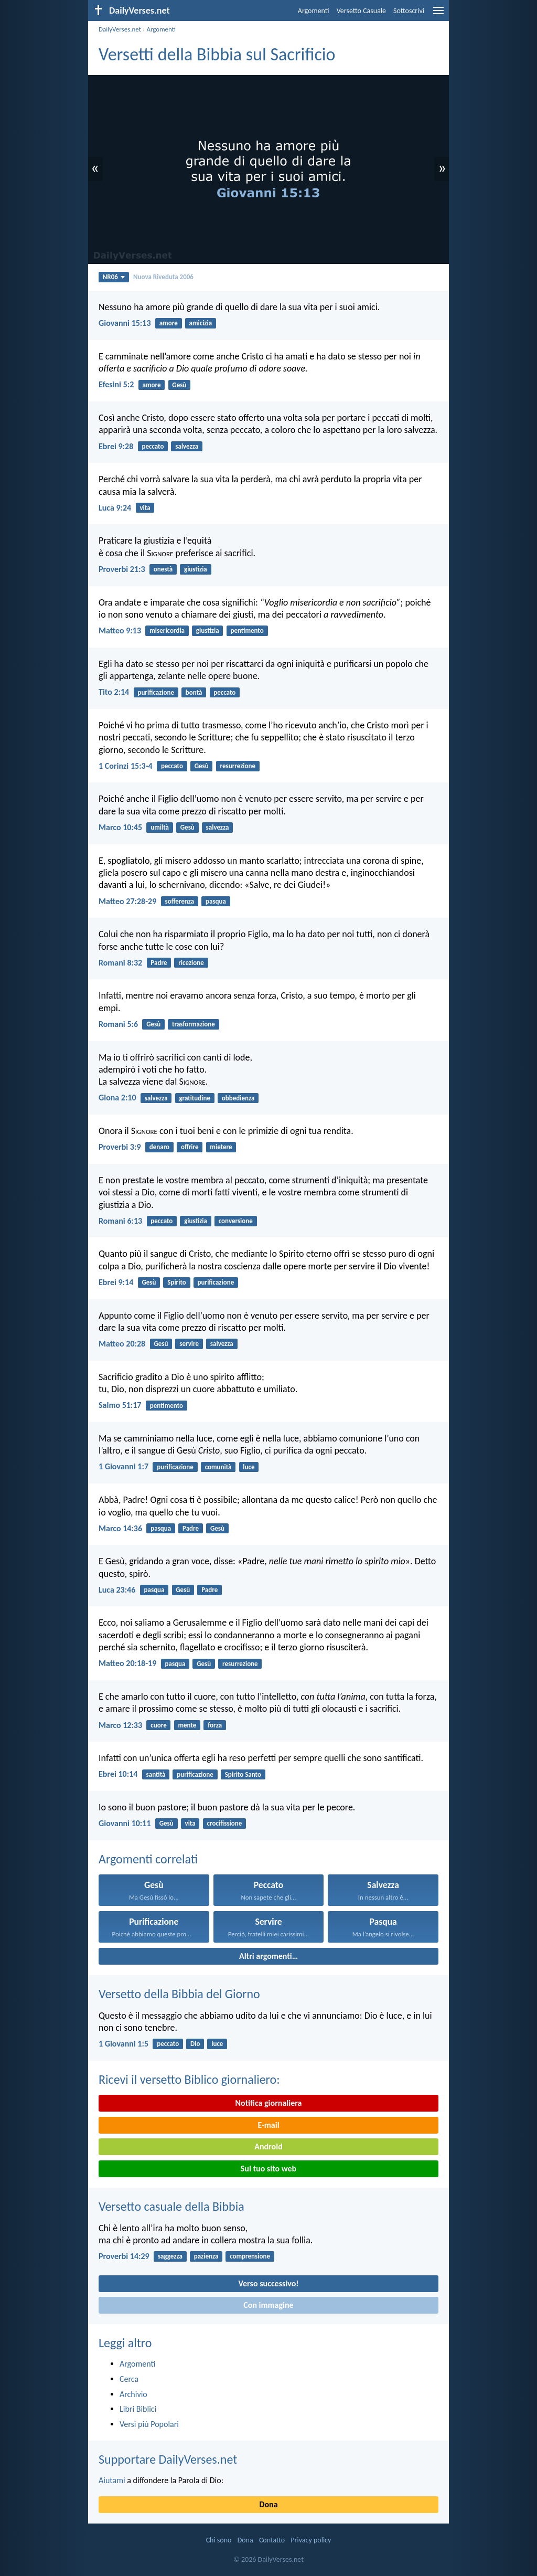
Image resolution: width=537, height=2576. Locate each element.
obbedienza (238, 1098)
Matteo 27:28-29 (127, 901)
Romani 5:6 (118, 1024)
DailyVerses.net (120, 29)
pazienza (206, 2256)
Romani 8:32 (120, 963)
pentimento (246, 630)
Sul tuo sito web (268, 2169)
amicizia (200, 323)
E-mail (268, 2125)
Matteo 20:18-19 (127, 1663)
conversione (236, 1221)
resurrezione (238, 766)
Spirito (176, 1282)
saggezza (170, 2256)
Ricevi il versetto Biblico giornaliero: (189, 2079)
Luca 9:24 (115, 508)
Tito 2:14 (114, 692)
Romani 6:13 (120, 1221)
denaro (159, 1147)
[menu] (438, 14)
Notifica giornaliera (268, 2103)
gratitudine (194, 1098)
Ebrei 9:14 (116, 1282)
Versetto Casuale (361, 10)
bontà (194, 692)
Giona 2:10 (117, 1098)
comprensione (250, 2256)
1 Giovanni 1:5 (123, 2044)
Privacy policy (311, 2540)
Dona (268, 2504)
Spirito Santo (243, 1774)
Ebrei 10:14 (118, 1774)
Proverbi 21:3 (122, 569)
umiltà (160, 827)
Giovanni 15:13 (125, 323)
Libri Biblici (138, 2409)
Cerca (129, 2379)
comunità (218, 1467)
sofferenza (180, 901)
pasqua (216, 901)
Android (268, 2146)
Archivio (133, 2394)
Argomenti (313, 10)
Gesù (179, 385)
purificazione (155, 692)
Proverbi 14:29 (124, 2256)
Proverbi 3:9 (120, 1147)
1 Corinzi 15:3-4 (126, 766)
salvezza (186, 446)
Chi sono (219, 2540)
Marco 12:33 (120, 1725)
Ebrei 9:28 (116, 446)
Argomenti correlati (148, 1859)
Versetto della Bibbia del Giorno (179, 1993)
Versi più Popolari (149, 2424)
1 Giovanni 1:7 (123, 1466)
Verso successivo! (268, 2283)
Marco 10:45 (120, 827)
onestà (163, 569)
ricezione (191, 963)
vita (144, 508)
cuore (158, 1725)
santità (156, 1774)
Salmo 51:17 (120, 1405)
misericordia (167, 630)
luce (248, 1467)
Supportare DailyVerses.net (168, 2459)
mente (187, 1725)
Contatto (272, 2540)
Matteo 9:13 (120, 630)
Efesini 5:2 (116, 384)
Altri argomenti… (268, 1956)
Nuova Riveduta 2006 (163, 277)
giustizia (195, 569)
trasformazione (193, 1024)
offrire (190, 1147)
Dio (195, 2044)
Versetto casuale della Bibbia (171, 2206)
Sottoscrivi (408, 10)
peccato (153, 446)
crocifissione (224, 1823)
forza (215, 1725)
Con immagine (268, 2305)
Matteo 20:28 (122, 1344)
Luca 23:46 (117, 1590)
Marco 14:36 (120, 1528)
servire (189, 1344)
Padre (159, 963)
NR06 (114, 277)
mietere (221, 1147)
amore (168, 323)
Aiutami (112, 2480)
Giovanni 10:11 (125, 1823)
